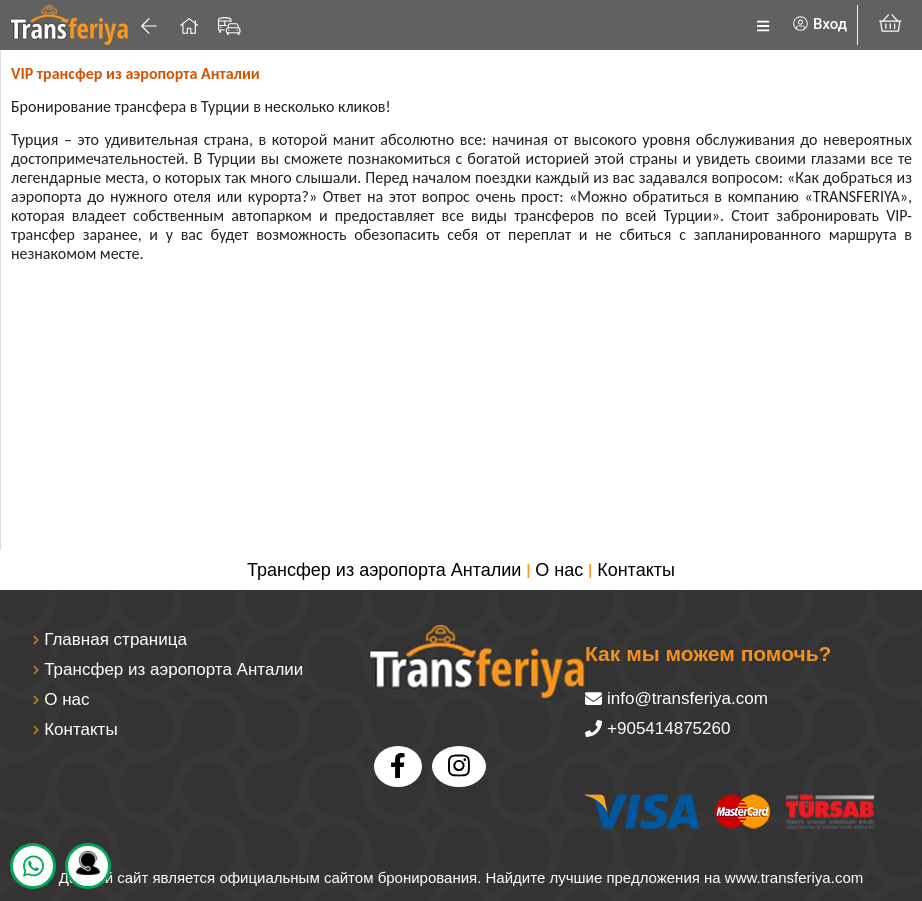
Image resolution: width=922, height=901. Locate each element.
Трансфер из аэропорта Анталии (384, 570)
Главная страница (115, 639)
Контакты (636, 570)
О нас (559, 570)
